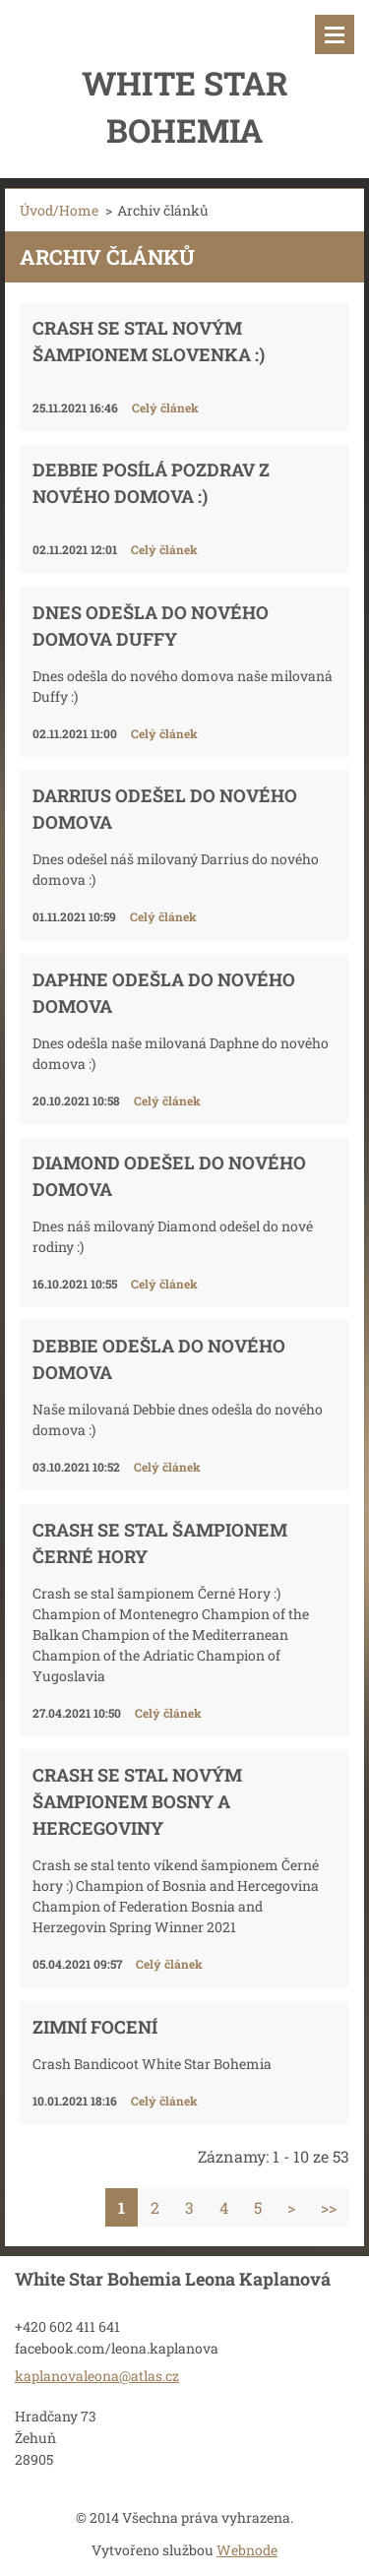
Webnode (246, 2550)
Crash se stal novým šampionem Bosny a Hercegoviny (137, 1801)
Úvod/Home (59, 210)
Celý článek (165, 407)
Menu (334, 34)
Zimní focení (94, 2027)
